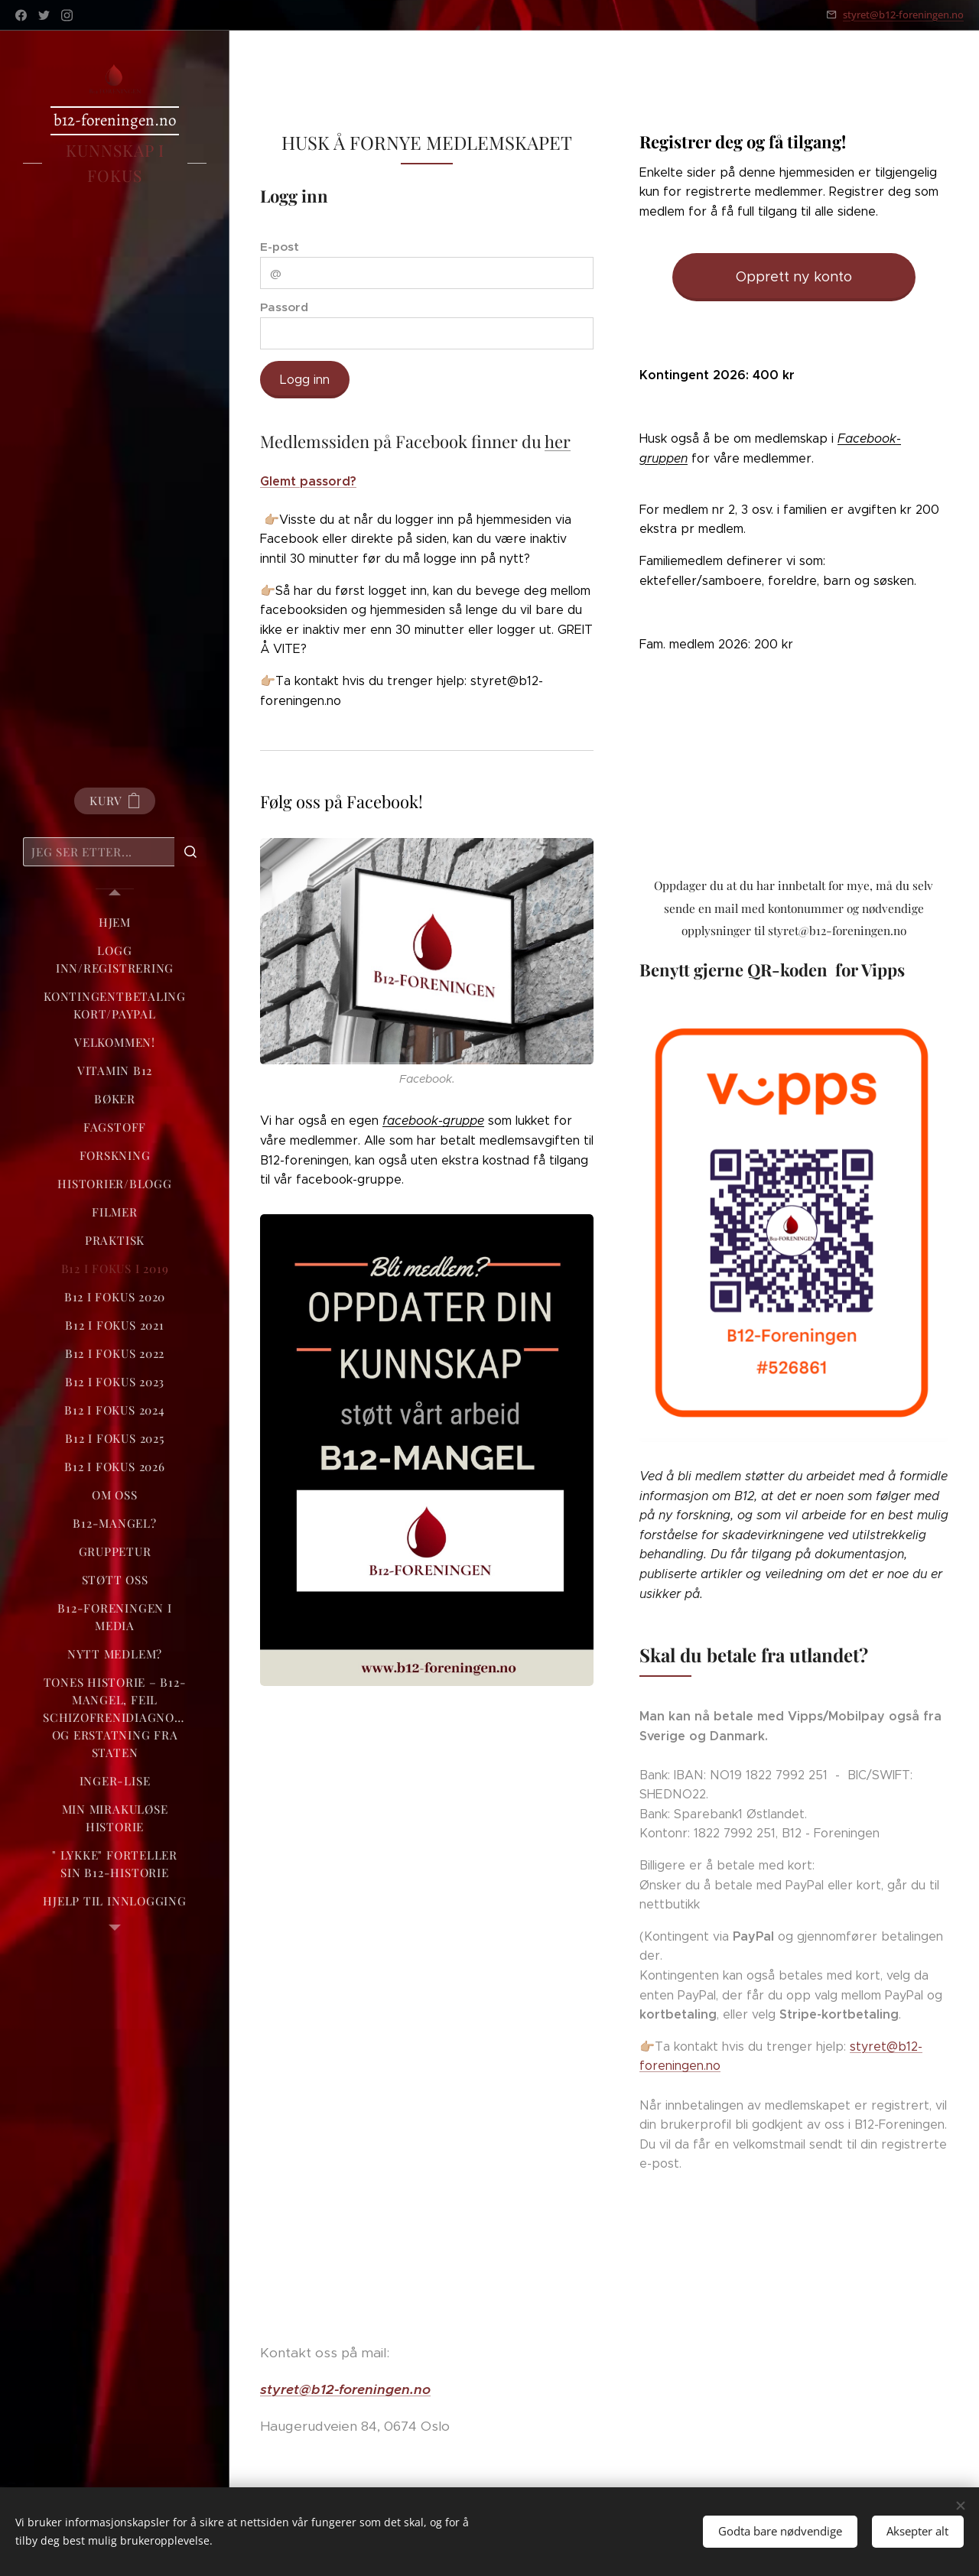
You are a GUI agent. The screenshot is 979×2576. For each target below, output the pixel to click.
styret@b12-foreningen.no (903, 14)
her (558, 441)
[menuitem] (115, 922)
